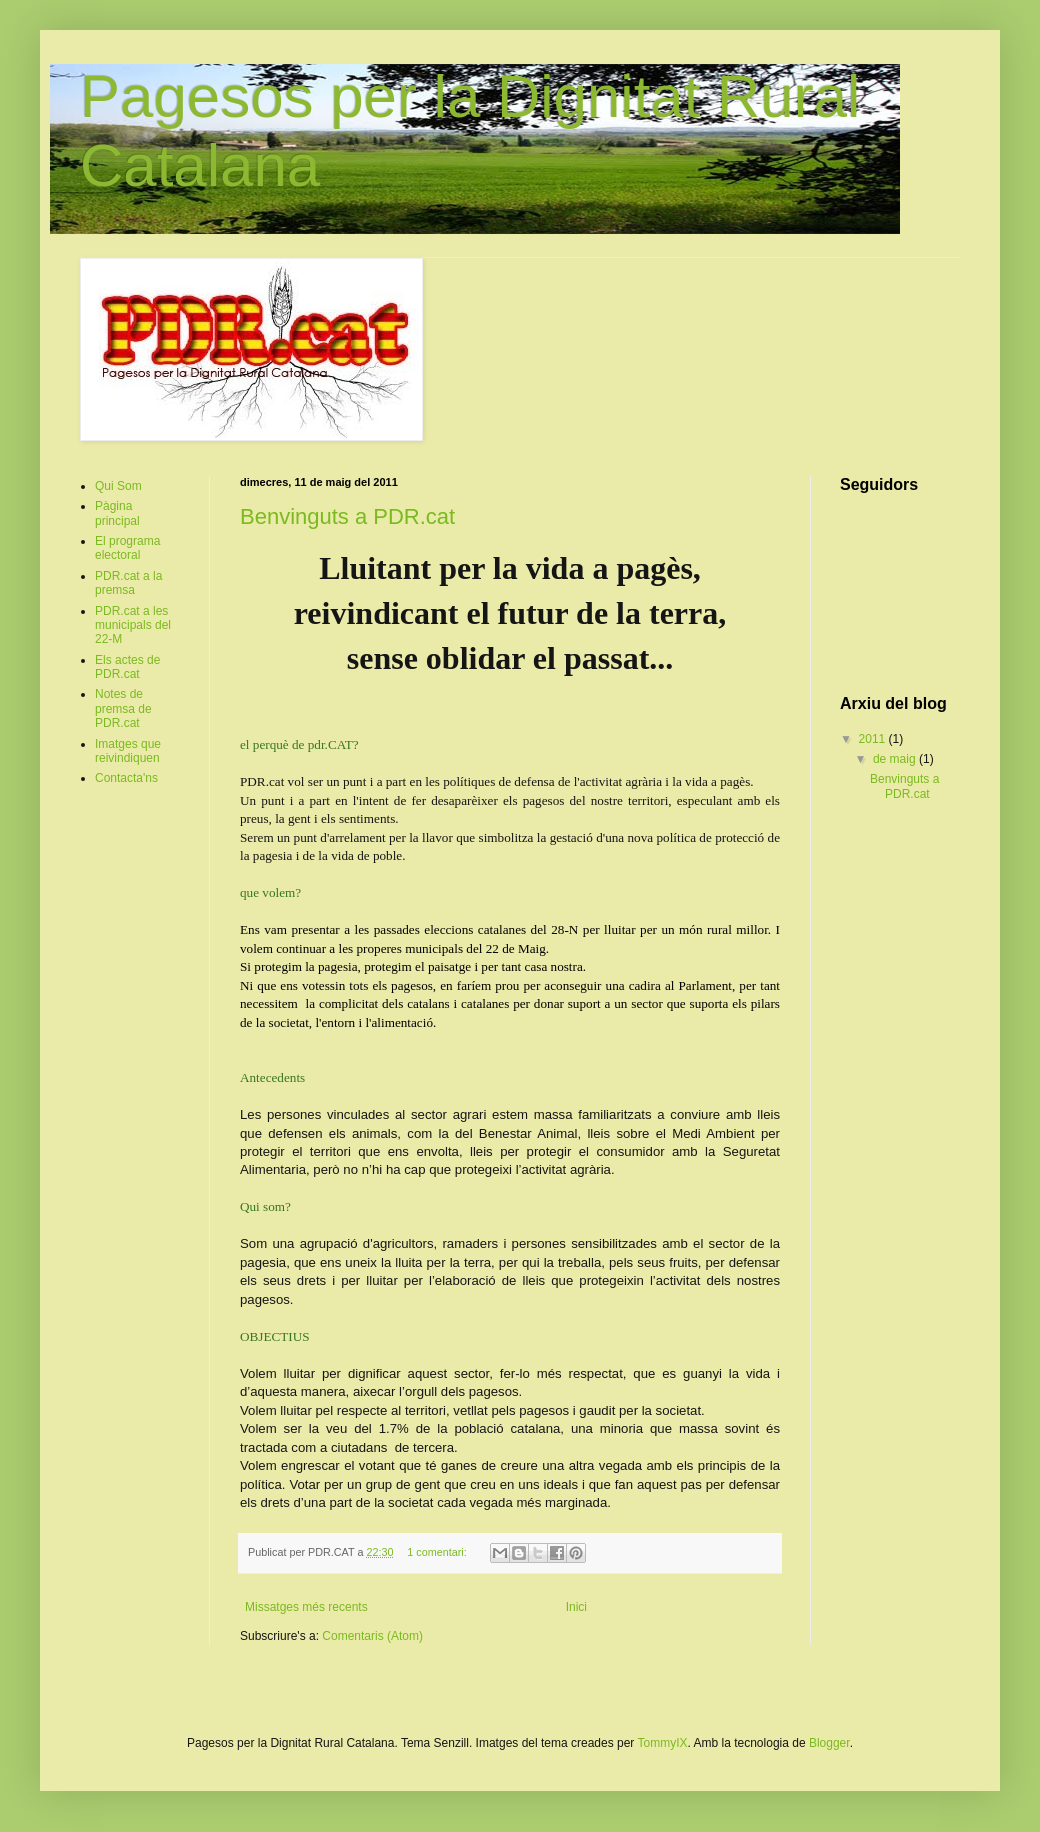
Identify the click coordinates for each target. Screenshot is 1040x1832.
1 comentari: (438, 1552)
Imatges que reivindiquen (128, 751)
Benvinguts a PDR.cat (347, 516)
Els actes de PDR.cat (127, 667)
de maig (896, 759)
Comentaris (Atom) (372, 1636)
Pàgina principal (117, 513)
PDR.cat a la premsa (128, 583)
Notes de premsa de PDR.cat (123, 708)
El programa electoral (127, 548)
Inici (576, 1607)
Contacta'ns (126, 778)
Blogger (829, 1743)
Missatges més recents (306, 1607)
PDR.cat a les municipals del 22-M (133, 625)
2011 (874, 739)
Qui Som (118, 486)
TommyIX (662, 1743)
